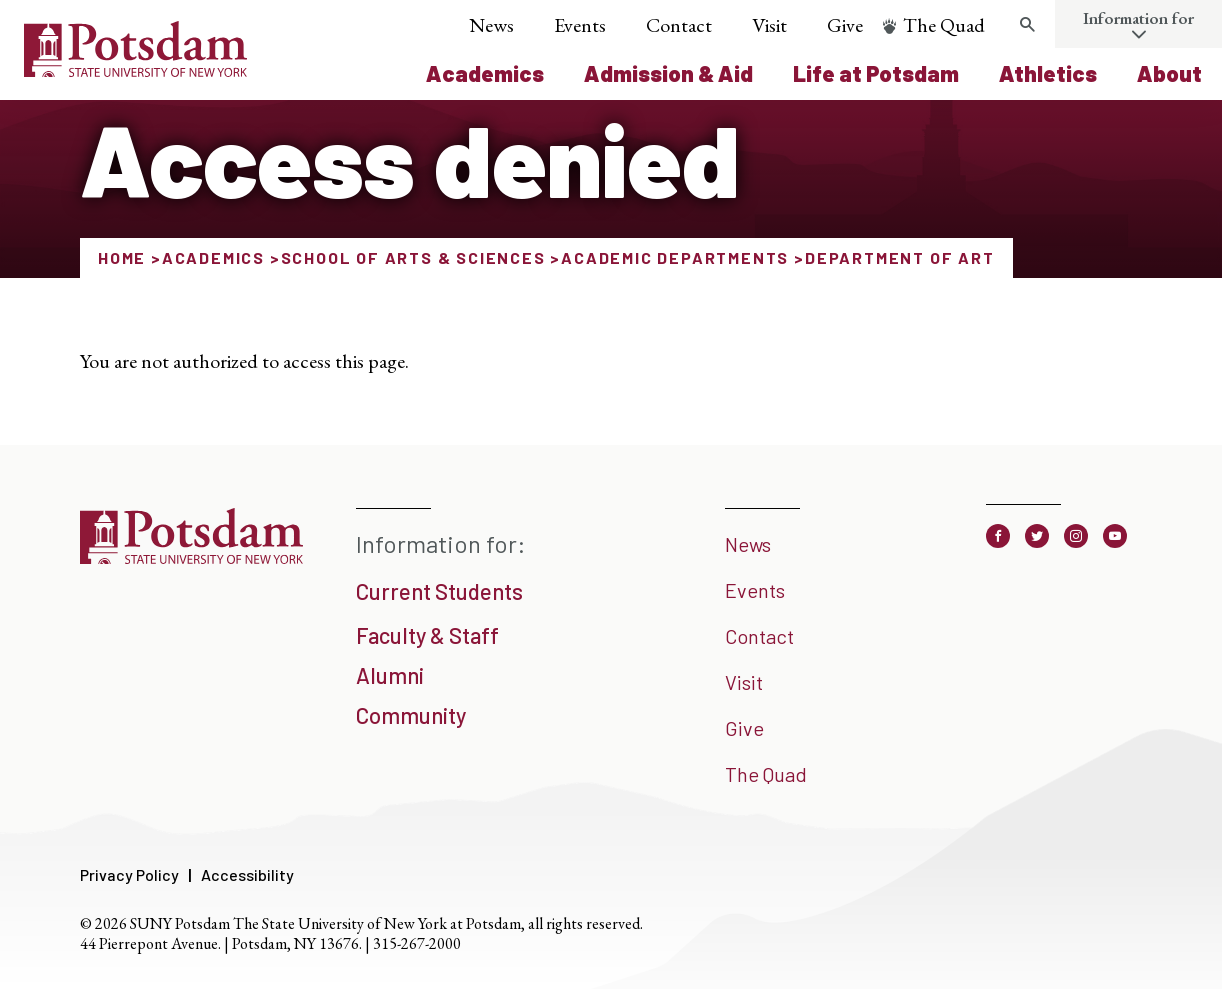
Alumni (390, 675)
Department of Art (900, 257)
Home (122, 257)
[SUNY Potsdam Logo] (135, 70)
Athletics (1048, 73)
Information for (1138, 18)
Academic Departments (675, 257)
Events (580, 25)
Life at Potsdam (876, 73)
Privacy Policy (129, 874)
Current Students (439, 591)
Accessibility (247, 874)
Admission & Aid (668, 73)
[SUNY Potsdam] (191, 557)
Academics (485, 73)
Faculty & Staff (427, 635)
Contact (679, 25)
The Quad (944, 25)
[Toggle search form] (1027, 25)
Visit (769, 25)
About (1169, 73)
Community (411, 715)
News (491, 25)
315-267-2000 (417, 943)
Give (845, 25)
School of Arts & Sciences (413, 257)
